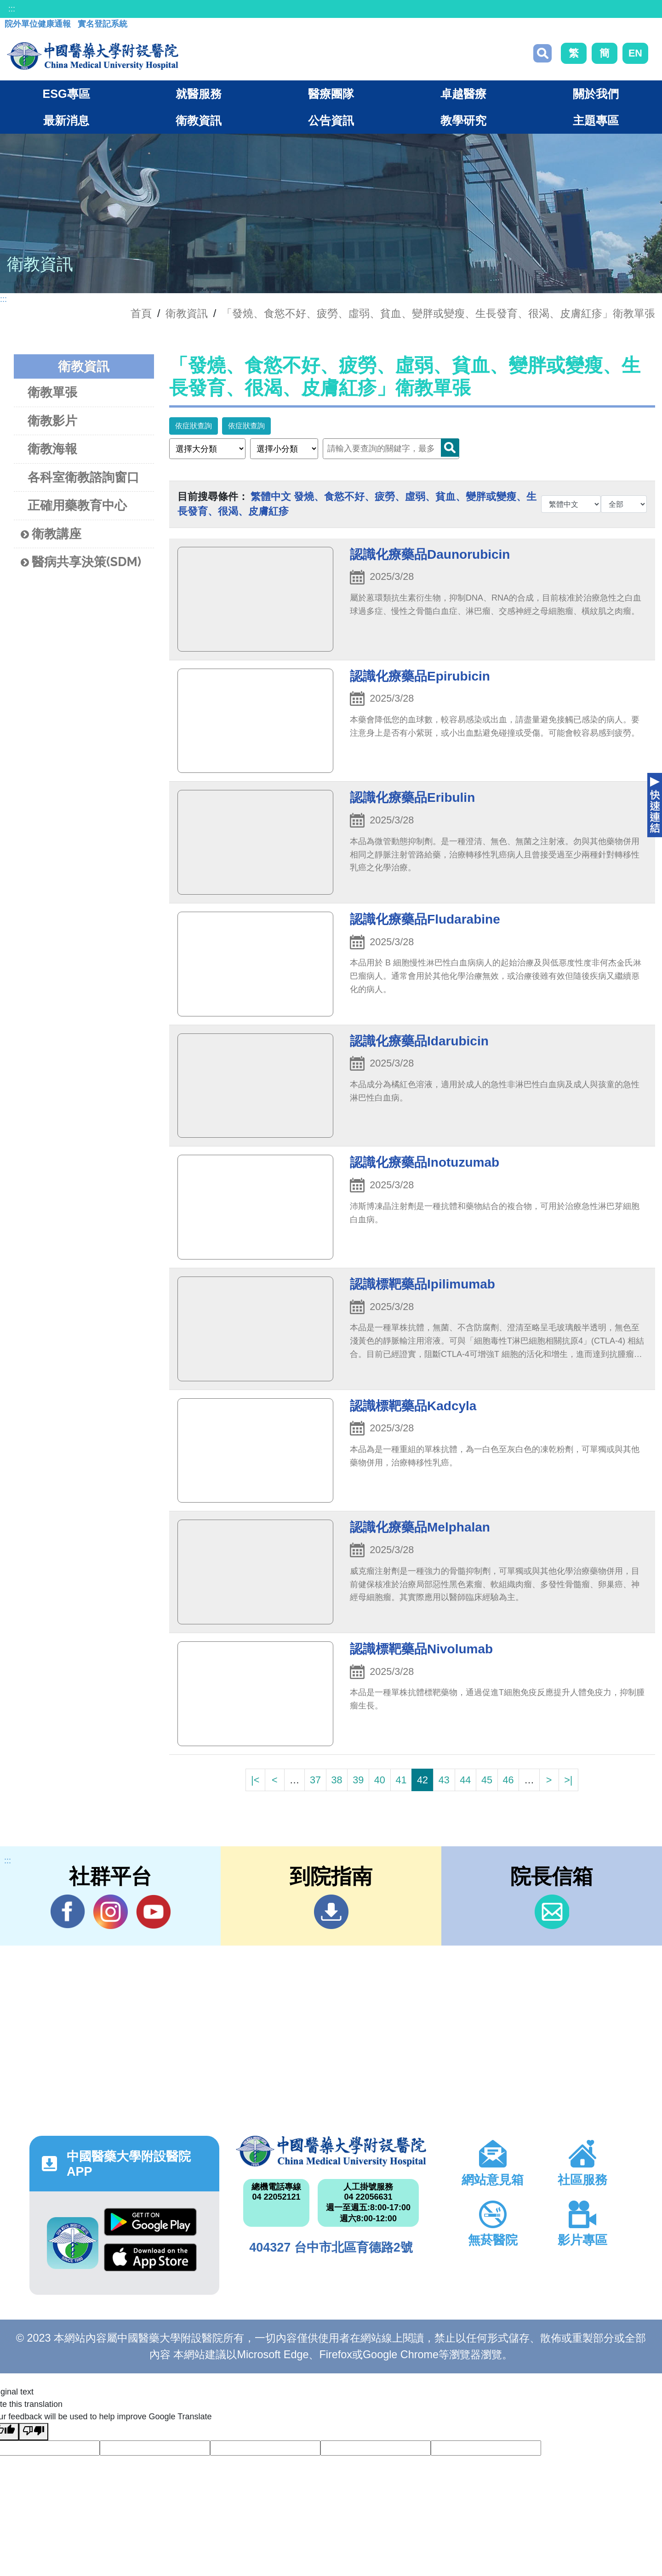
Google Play (150, 2222)
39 (358, 1780)
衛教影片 (52, 421)
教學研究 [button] (463, 120)
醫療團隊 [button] (331, 93)
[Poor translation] (33, 2431)
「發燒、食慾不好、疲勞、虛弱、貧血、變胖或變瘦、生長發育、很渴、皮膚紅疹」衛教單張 (438, 313)
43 (444, 1780)
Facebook (68, 1912)
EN (635, 53)
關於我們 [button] (596, 93)
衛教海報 (52, 449)
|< (255, 1780)
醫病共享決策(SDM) (81, 562)
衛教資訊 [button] (199, 120)
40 (379, 1780)
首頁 (141, 313)
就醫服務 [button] (199, 93)
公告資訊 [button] (331, 120)
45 (486, 1780)
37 (315, 1780)
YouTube (153, 1912)
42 (422, 1780)
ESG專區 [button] (66, 93)
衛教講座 (51, 534)
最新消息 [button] (66, 120)
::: (11, 8)
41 (400, 1780)
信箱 (552, 1912)
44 (465, 1780)
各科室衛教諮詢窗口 (83, 477)
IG (110, 1912)
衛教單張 (52, 392)
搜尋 (542, 53)
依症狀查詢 (193, 426)
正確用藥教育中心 (77, 505)
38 (336, 1780)
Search (450, 447)
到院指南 (331, 1912)
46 (508, 1780)
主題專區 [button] (596, 120)
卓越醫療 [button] (463, 93)
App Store (150, 2257)
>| (568, 1780)
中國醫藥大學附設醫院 (331, 2151)
